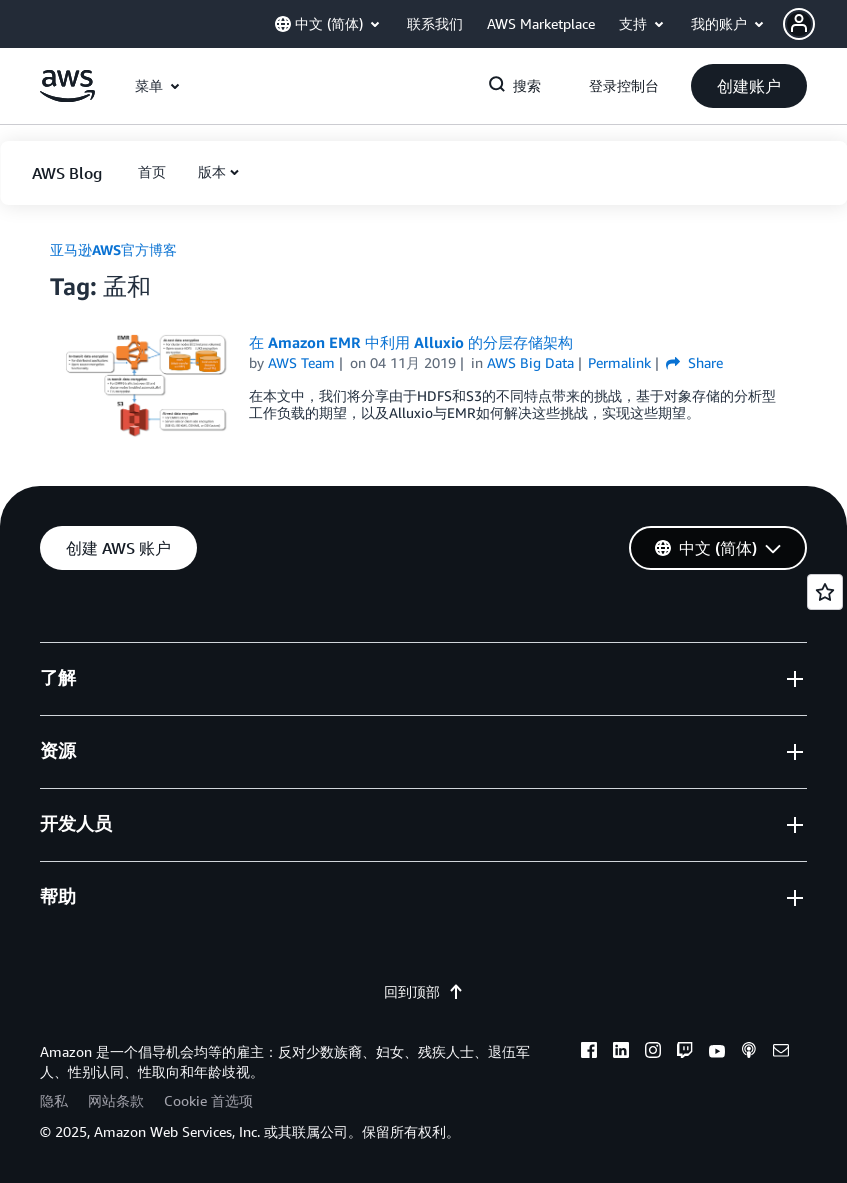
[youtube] (717, 1053)
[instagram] (653, 1053)
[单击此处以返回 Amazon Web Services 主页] (67, 96)
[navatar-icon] (799, 24)
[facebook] (589, 1053)
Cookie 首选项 (208, 1100)
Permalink (619, 362)
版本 (212, 171)
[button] (815, 24)
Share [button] (694, 362)
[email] (781, 1053)
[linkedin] (621, 1053)
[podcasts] (749, 1053)
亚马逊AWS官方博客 (113, 249)
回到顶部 (424, 991)
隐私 (54, 1100)
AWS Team (301, 362)
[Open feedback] (825, 592)
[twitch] (685, 1053)
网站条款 (116, 1100)
